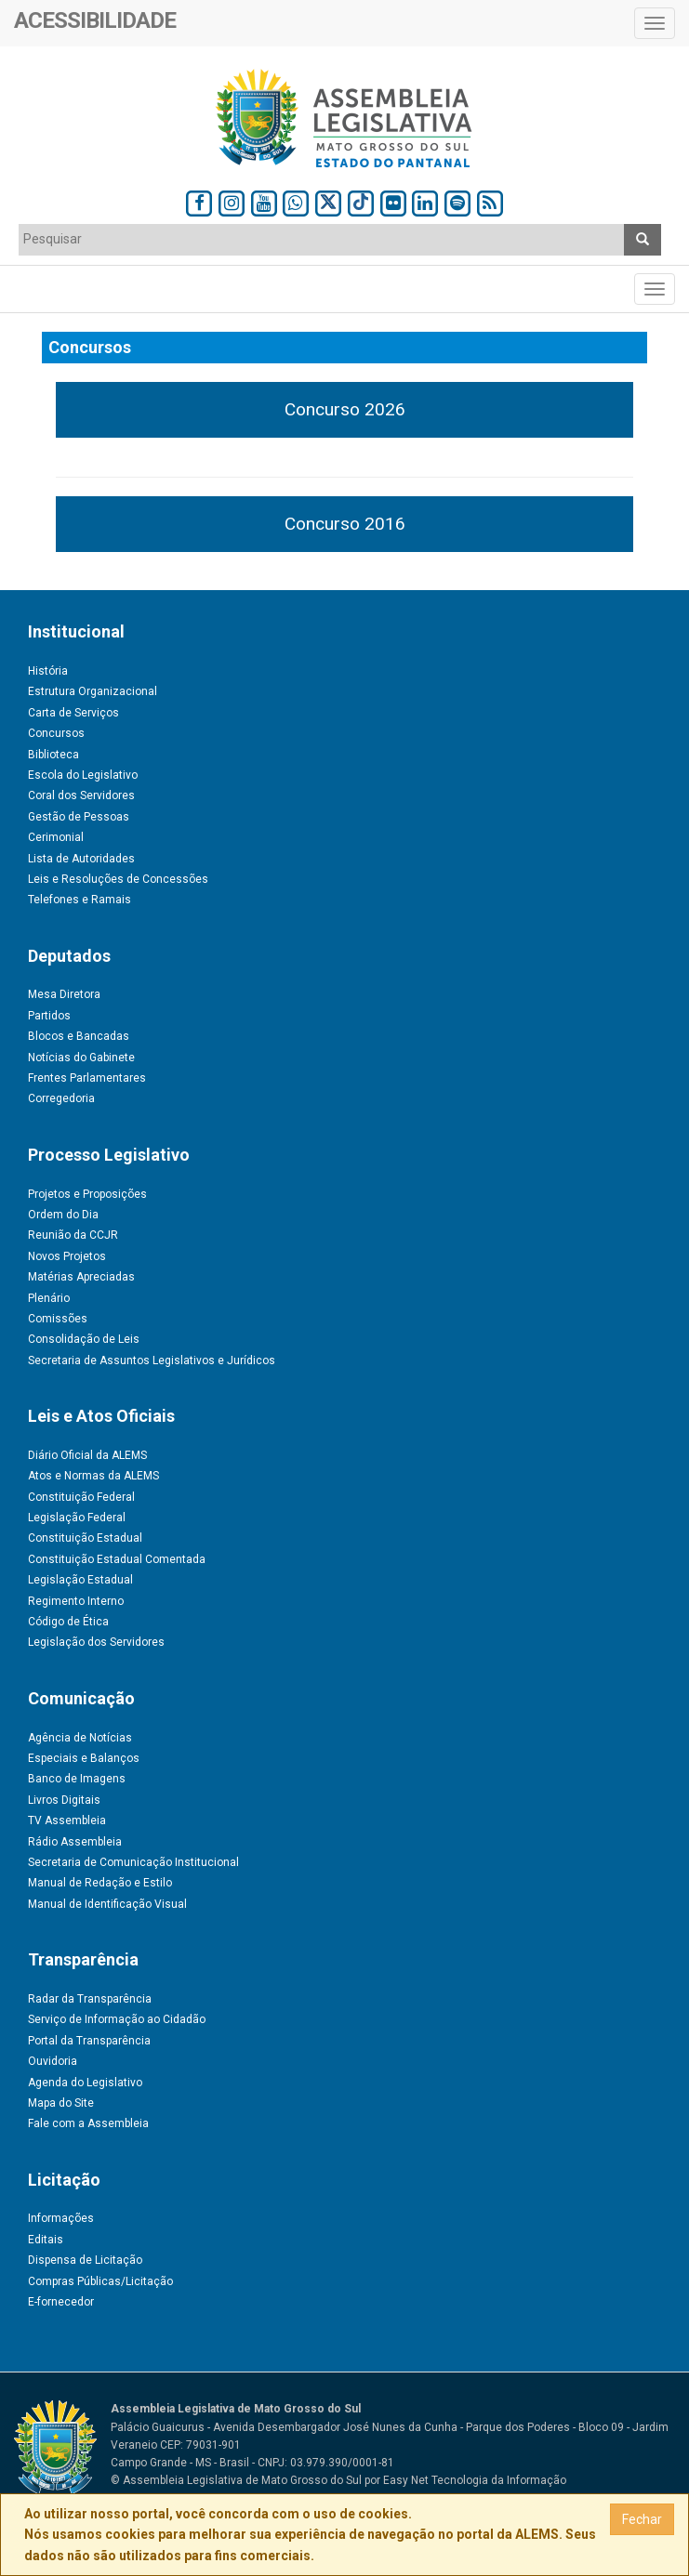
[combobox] (322, 240)
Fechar (642, 2519)
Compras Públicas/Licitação (100, 2281)
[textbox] (321, 239)
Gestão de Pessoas (78, 816)
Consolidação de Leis (83, 1339)
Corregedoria (61, 1098)
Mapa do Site (61, 2102)
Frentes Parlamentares (87, 1077)
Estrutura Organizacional (92, 691)
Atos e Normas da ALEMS (93, 1475)
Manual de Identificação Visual (107, 1904)
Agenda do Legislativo (85, 2082)
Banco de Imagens (77, 1778)
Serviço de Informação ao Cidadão (116, 2019)
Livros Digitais (64, 1800)
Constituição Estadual (85, 1537)
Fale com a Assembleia (88, 2123)
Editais (45, 2239)
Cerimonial (56, 837)
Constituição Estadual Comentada (116, 1559)
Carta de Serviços (73, 712)
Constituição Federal (81, 1497)
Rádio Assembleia (75, 1841)
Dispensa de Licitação (85, 2260)
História (48, 670)
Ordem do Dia (63, 1214)
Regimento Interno (76, 1601)
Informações (61, 2218)
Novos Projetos (67, 1256)
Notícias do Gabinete (81, 1057)
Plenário (49, 1298)
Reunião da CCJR (73, 1235)
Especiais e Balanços (83, 1758)
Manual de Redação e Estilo (100, 1882)
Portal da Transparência (89, 2040)
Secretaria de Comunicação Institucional (133, 1862)
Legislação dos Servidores (96, 1642)
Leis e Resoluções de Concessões (118, 879)
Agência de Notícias (80, 1737)
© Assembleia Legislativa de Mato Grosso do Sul (236, 2480)
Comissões (57, 1318)
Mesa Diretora (64, 994)
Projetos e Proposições (87, 1194)
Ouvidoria (52, 2061)
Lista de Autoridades (81, 858)
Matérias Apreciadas (81, 1276)
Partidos (49, 1015)
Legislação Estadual (80, 1579)
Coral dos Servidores (81, 795)
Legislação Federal (77, 1517)
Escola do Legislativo (83, 775)
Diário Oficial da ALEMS (87, 1455)
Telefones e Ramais (79, 899)
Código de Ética (68, 1621)
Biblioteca (53, 754)
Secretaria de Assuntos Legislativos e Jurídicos (151, 1360)
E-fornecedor (61, 2301)
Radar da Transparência (90, 1998)
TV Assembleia (67, 1820)
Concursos (56, 733)
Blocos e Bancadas (78, 1036)
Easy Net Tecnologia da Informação (474, 2480)
